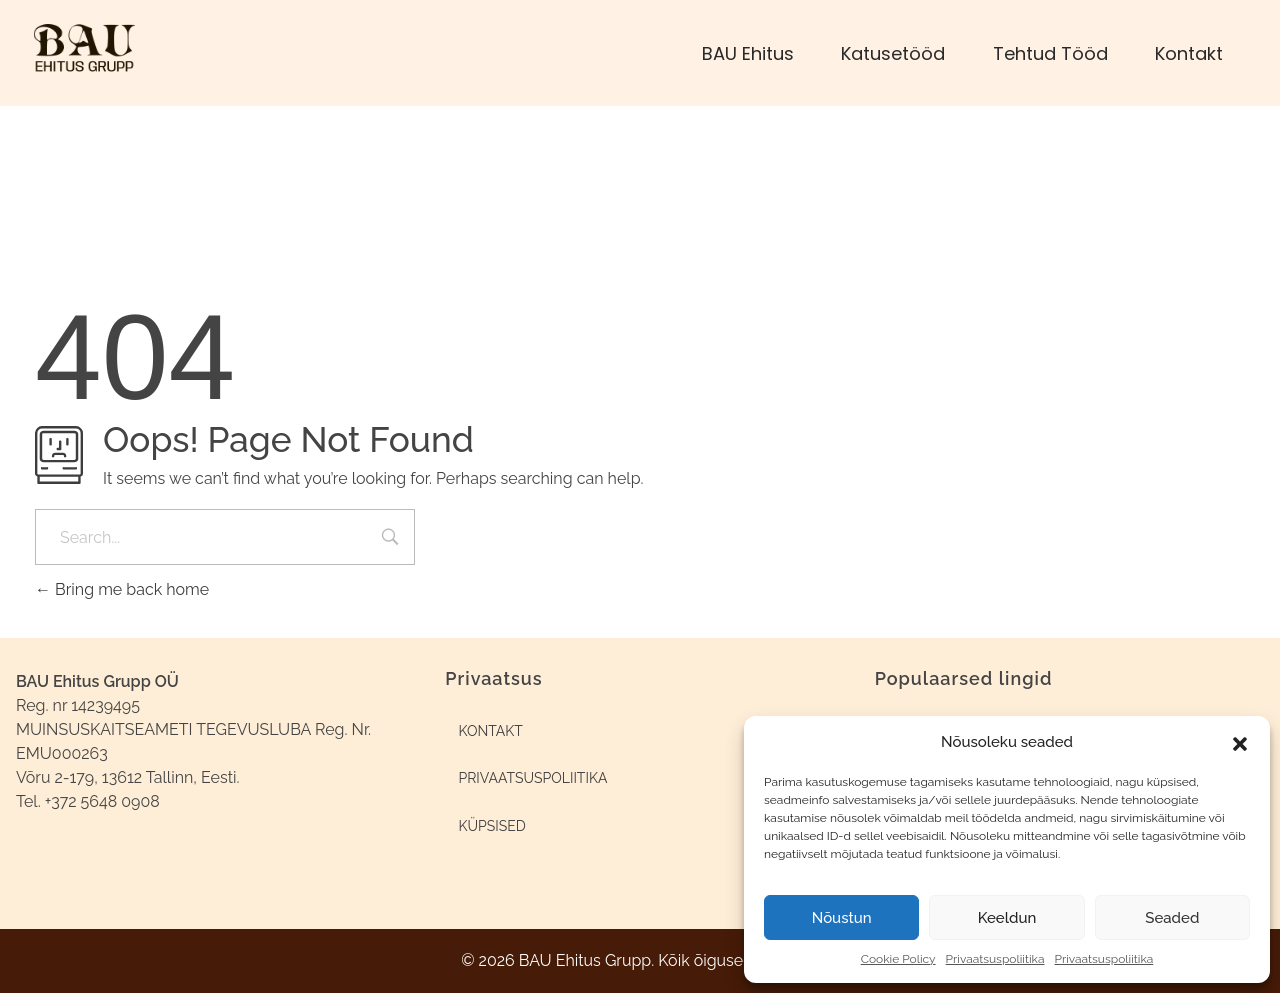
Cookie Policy (898, 959)
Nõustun (842, 918)
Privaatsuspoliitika (995, 959)
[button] (1240, 742)
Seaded (1172, 918)
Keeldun (1007, 918)
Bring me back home (122, 589)
